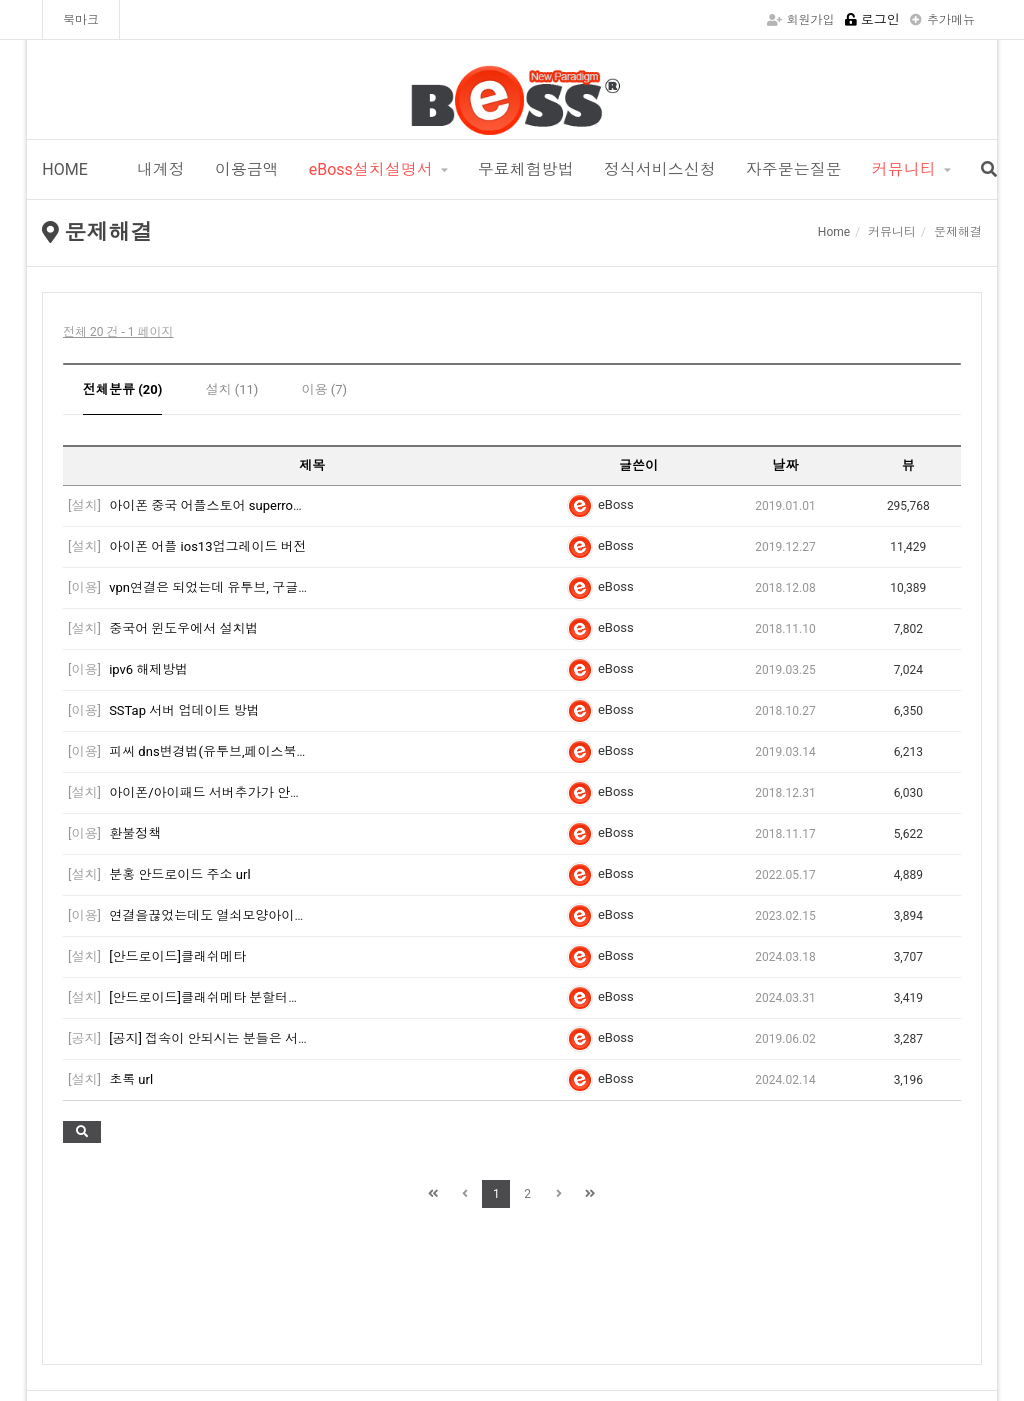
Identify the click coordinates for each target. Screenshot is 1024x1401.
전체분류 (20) (122, 389)
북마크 (81, 20)
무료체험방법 (526, 169)
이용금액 (247, 169)
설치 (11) (232, 389)
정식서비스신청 (660, 169)
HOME (64, 169)
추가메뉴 (942, 20)
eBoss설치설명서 (371, 169)
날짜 (786, 465)
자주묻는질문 (794, 169)
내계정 (159, 169)
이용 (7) (325, 389)
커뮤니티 (904, 169)
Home (834, 232)
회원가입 (801, 20)
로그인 (872, 19)
